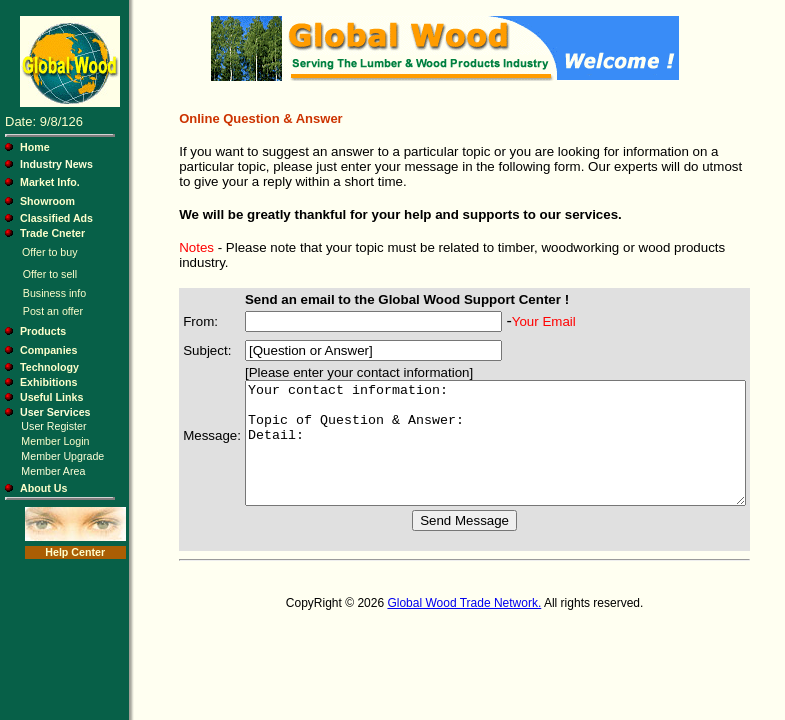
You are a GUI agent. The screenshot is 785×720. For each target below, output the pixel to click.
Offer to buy (49, 252)
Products (43, 331)
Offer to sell (50, 274)
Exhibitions (48, 382)
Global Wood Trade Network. (463, 612)
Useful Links (51, 397)
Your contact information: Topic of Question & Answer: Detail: (493, 440)
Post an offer (53, 311)
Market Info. (50, 182)
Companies (48, 350)
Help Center (74, 552)
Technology (49, 367)
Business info (54, 293)
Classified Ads (56, 218)
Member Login (55, 441)
